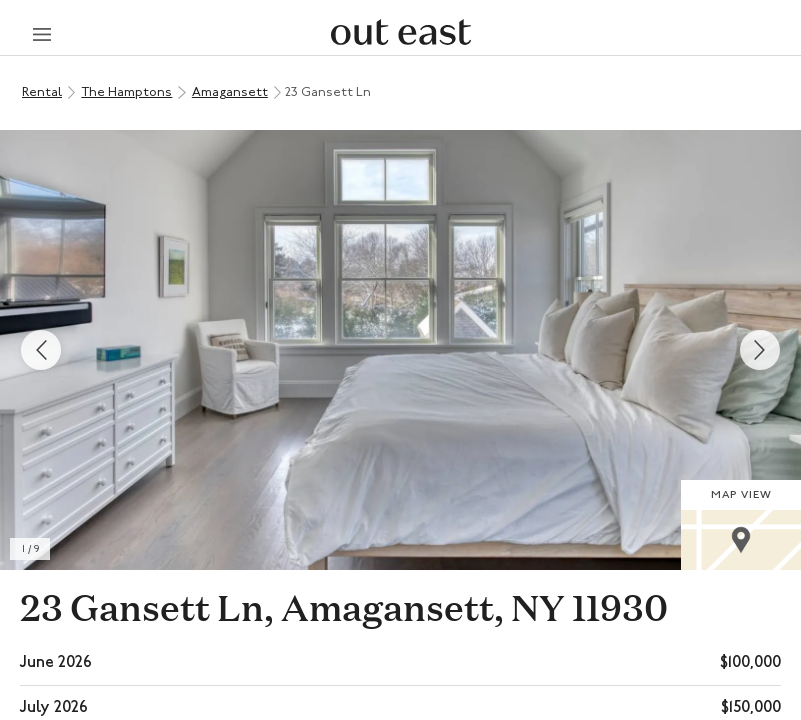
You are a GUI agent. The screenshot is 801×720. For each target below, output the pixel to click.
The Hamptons (126, 92)
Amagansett (230, 92)
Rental (42, 92)
